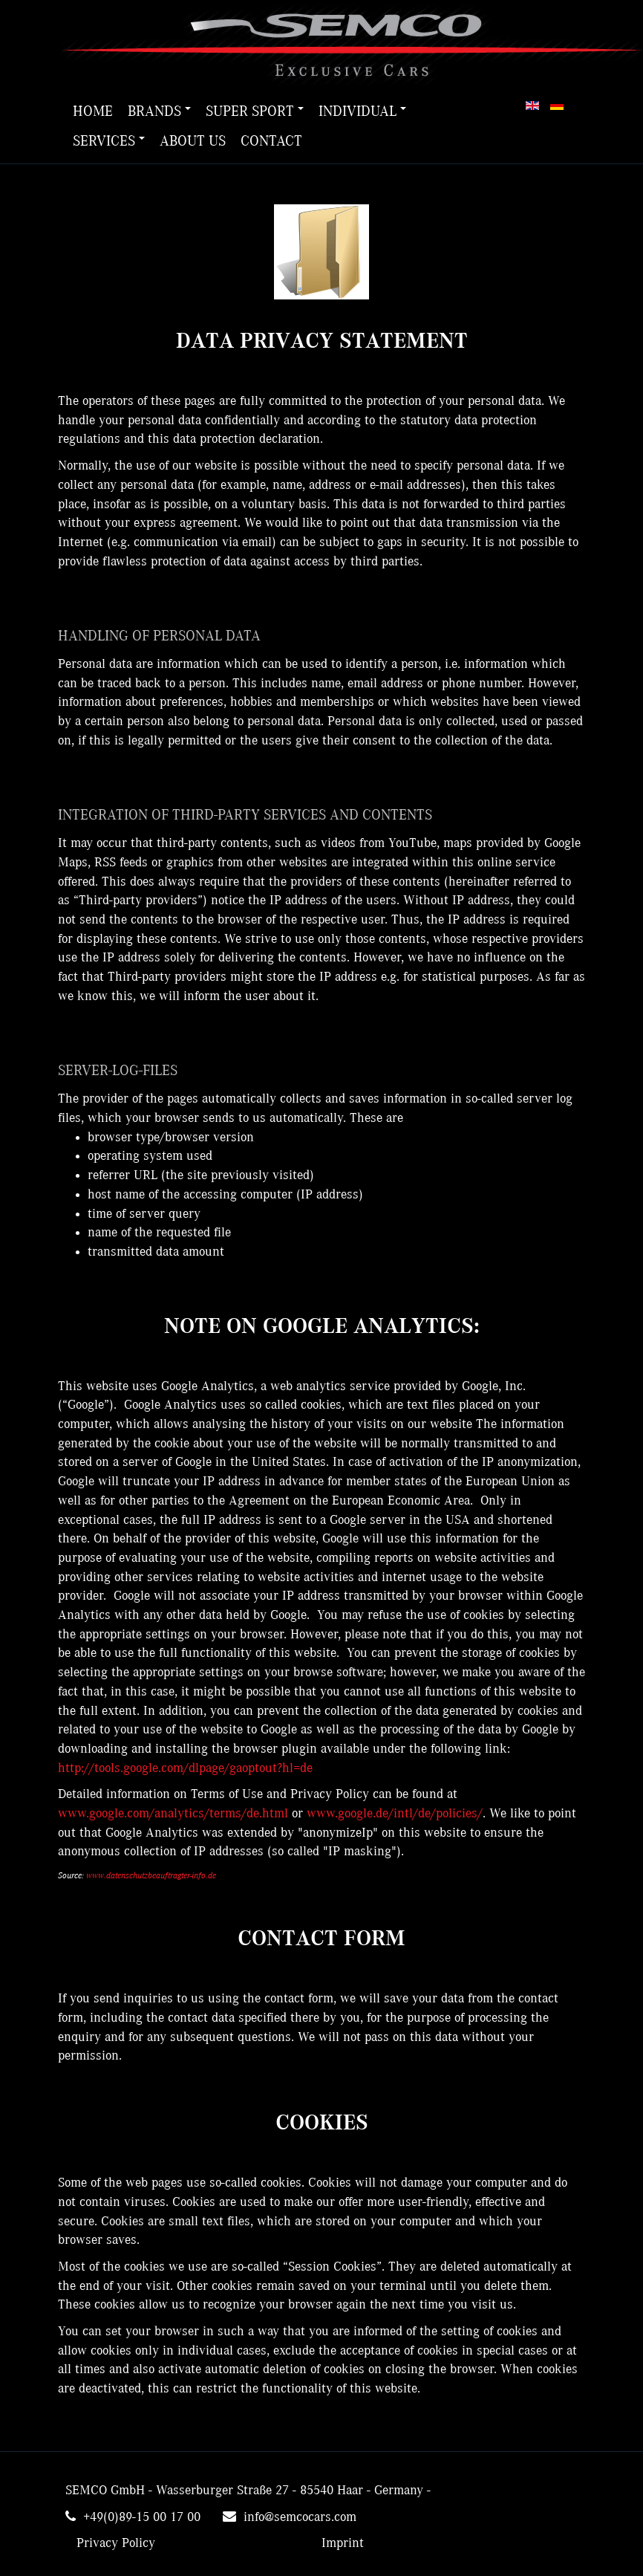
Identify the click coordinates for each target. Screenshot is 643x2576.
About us (193, 141)
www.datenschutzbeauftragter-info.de (151, 1875)
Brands (159, 111)
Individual (362, 111)
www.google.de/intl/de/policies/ (395, 1813)
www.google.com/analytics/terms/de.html (173, 1813)
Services (109, 141)
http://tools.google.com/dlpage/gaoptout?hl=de (185, 1768)
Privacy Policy (115, 2543)
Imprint (343, 2543)
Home (93, 111)
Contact (271, 141)
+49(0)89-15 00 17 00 (141, 2517)
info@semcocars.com (300, 2517)
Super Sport (255, 111)
